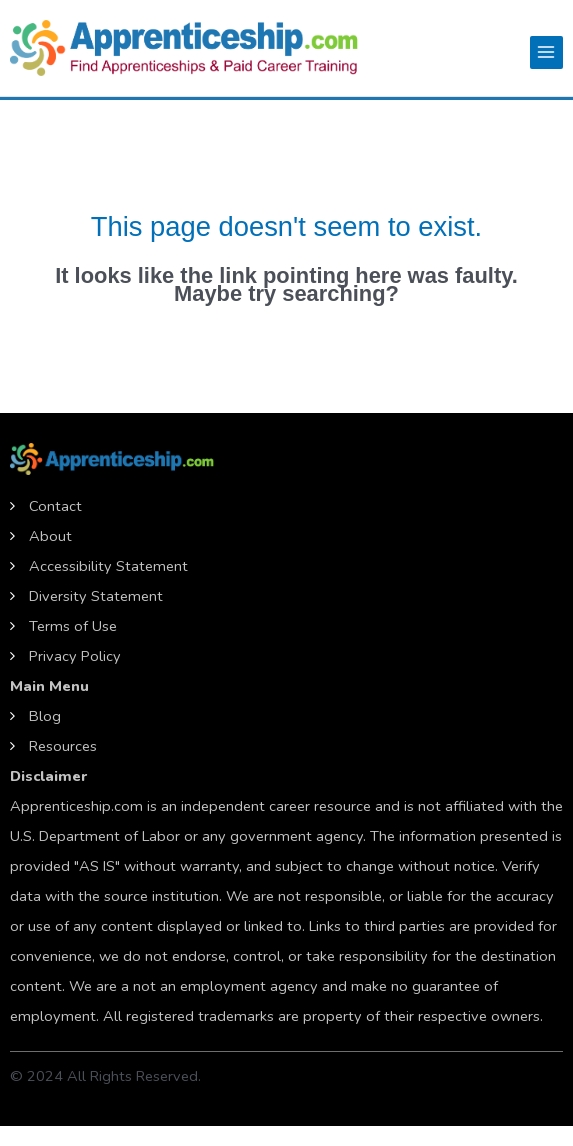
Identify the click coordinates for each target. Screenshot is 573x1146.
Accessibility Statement (108, 566)
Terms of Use (73, 626)
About (50, 536)
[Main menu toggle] (546, 52)
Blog (45, 716)
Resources (63, 746)
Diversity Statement (96, 596)
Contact (55, 506)
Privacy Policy (75, 656)
